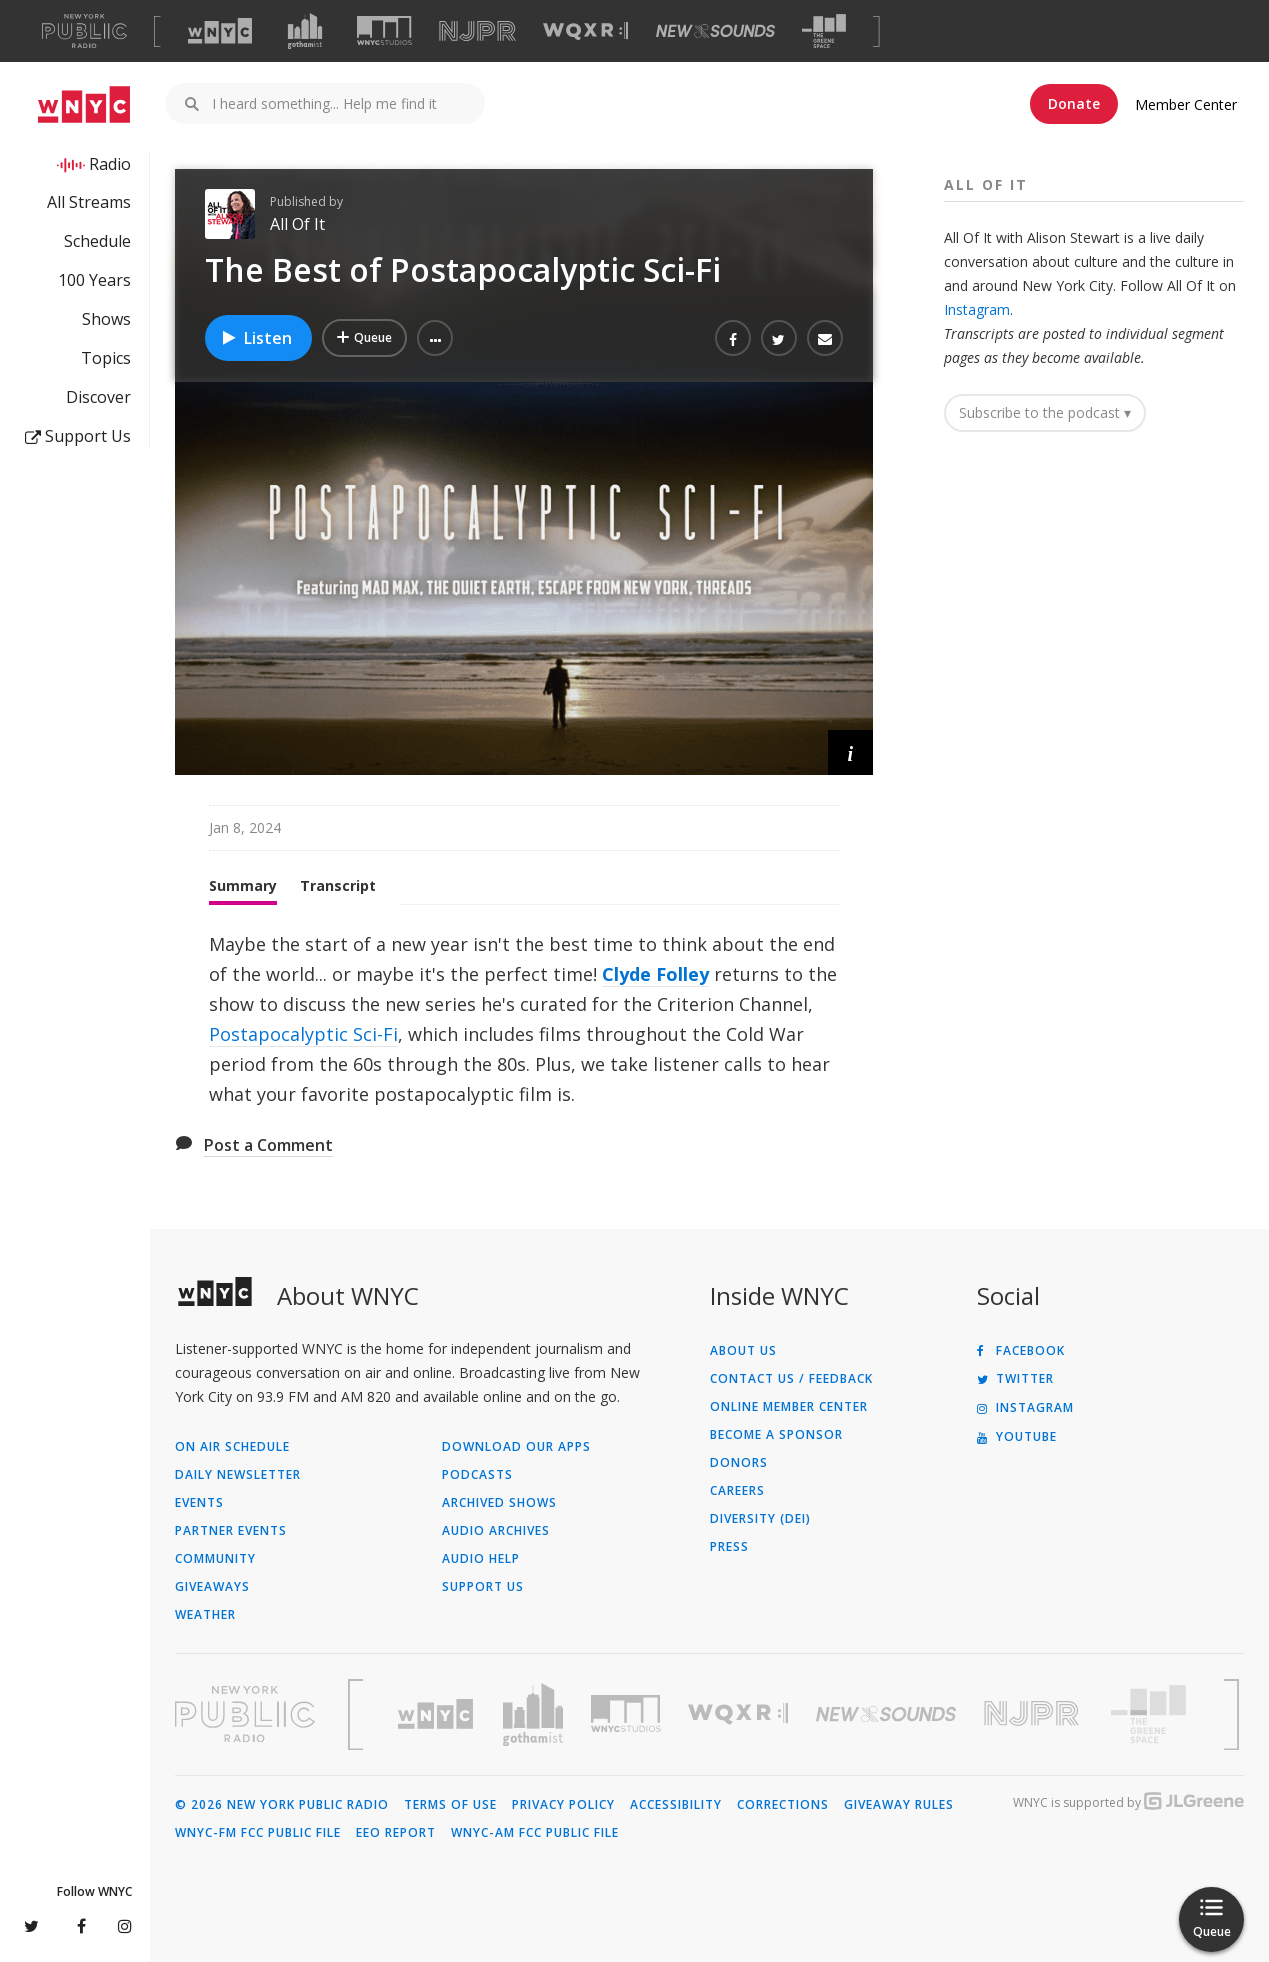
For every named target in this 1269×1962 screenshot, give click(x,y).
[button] (435, 338)
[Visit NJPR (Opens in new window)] (477, 31)
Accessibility (676, 1805)
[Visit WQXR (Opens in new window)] (585, 31)
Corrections (783, 1805)
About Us (743, 1351)
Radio (110, 164)
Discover (98, 397)
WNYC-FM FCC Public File (258, 1833)
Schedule (97, 241)
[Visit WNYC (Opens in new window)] (220, 31)
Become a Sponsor (776, 1435)
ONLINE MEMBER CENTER (789, 1407)
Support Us (78, 436)
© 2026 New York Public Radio (282, 1805)
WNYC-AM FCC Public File (535, 1833)
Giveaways (212, 1587)
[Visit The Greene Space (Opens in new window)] (824, 31)
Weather (205, 1615)
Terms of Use (450, 1805)
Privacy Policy (563, 1805)
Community (215, 1559)
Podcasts (477, 1475)
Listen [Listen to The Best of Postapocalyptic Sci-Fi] (256, 338)
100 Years (94, 280)
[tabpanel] (524, 1019)
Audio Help (481, 1559)
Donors (739, 1463)
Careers (737, 1491)
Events (199, 1503)
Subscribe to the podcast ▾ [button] (1045, 412)
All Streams (89, 202)
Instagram (977, 309)
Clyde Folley (655, 974)
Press (729, 1547)
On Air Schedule (232, 1447)
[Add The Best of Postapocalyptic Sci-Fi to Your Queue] (364, 338)
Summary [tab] (243, 885)
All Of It (297, 224)
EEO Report (396, 1833)
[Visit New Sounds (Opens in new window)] (715, 31)
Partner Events (231, 1531)
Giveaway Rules (899, 1805)
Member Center (1186, 104)
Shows (106, 319)
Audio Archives (496, 1531)
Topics (106, 358)
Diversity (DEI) (760, 1519)
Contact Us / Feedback (791, 1379)
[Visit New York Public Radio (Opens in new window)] (245, 1714)
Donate (1074, 103)
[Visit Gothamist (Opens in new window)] (305, 31)
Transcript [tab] (338, 885)
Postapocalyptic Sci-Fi (303, 1034)
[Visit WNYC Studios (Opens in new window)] (384, 30)
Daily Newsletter (238, 1475)
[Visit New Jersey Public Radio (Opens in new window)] (1034, 1713)
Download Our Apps (516, 1447)
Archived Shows (499, 1503)
